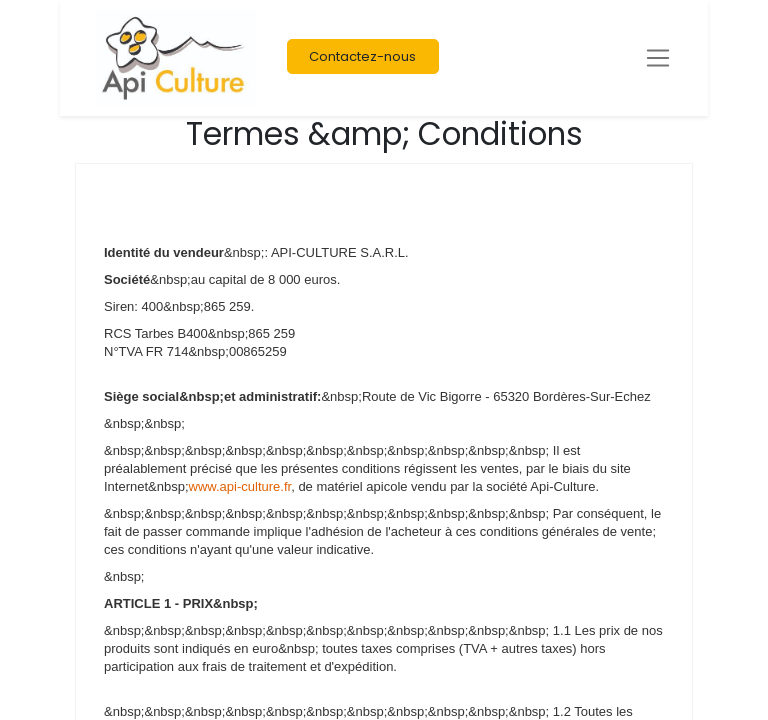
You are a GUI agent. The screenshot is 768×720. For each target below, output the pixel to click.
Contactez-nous (362, 56)
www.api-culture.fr (240, 486)
